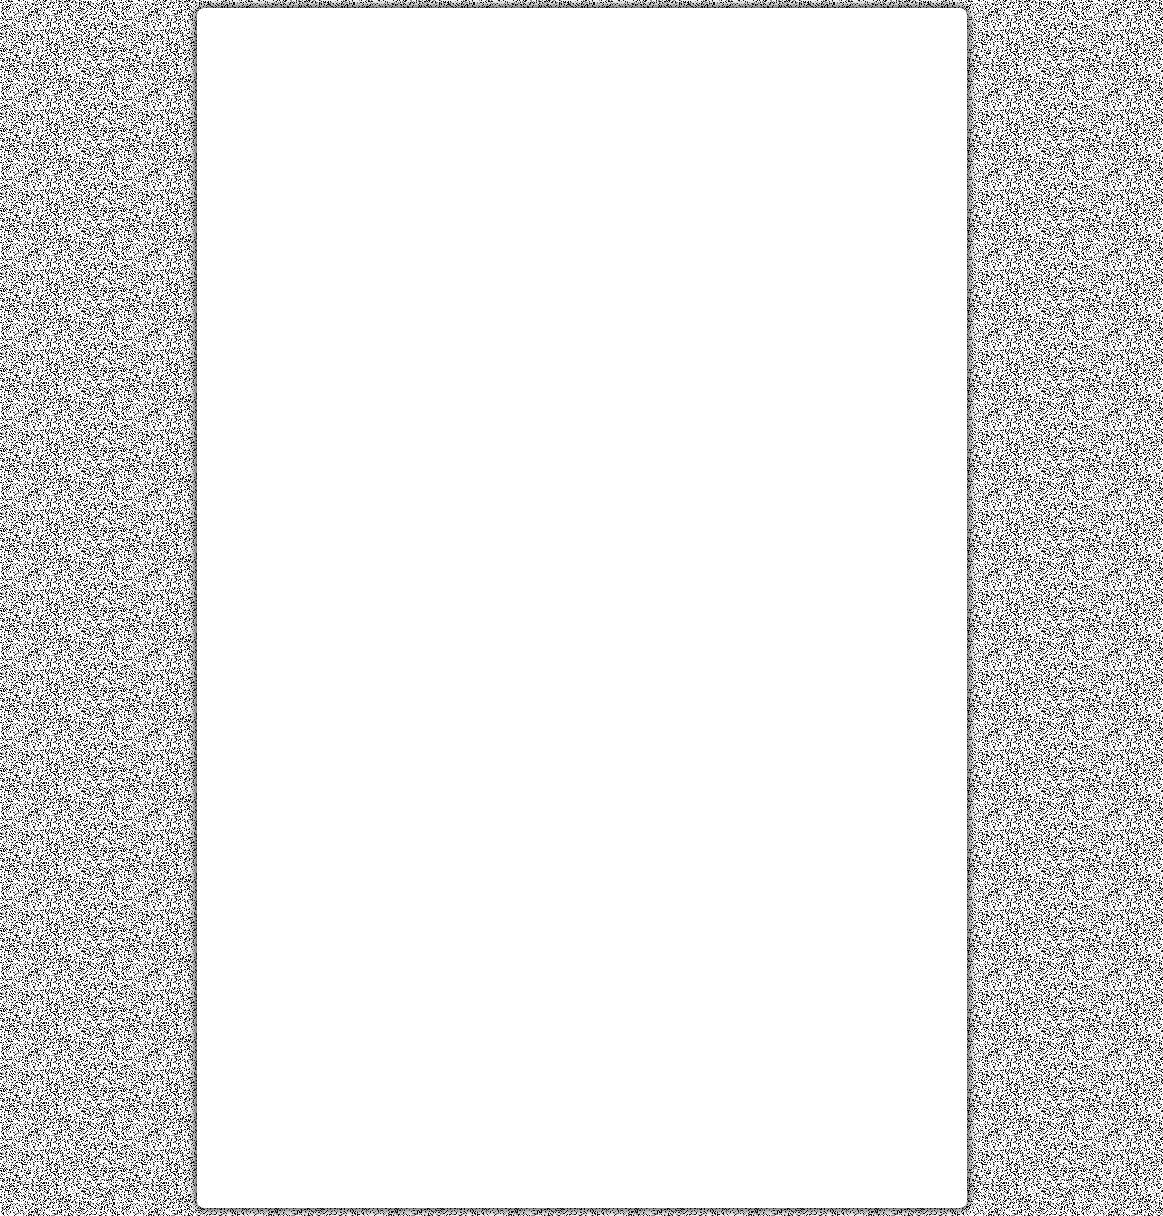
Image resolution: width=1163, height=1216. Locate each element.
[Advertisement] (582, 163)
